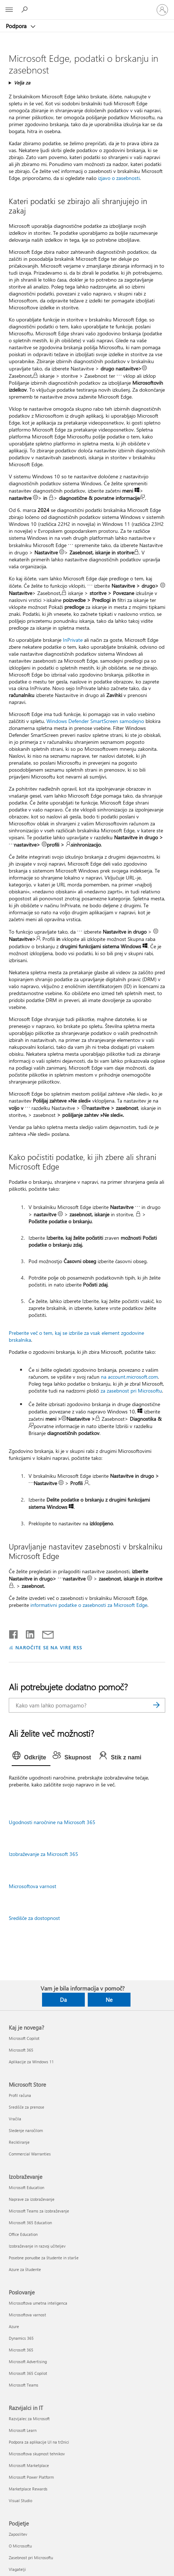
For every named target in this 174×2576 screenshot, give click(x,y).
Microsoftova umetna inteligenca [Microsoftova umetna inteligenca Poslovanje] (38, 2303)
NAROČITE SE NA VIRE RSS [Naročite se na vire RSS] (48, 1647)
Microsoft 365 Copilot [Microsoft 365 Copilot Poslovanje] (28, 2373)
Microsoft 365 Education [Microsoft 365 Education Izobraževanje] (30, 2222)
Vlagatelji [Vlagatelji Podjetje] (17, 2569)
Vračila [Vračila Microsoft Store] (15, 2118)
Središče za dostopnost (34, 1917)
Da (63, 1999)
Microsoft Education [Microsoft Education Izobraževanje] (26, 2187)
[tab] (31, 1757)
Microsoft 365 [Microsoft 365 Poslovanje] (21, 2350)
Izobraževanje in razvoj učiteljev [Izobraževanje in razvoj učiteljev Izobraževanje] (37, 2246)
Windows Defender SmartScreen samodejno (95, 721)
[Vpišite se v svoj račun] (162, 10)
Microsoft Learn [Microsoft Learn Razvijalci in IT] (23, 2430)
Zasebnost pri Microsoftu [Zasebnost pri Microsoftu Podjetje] (31, 2557)
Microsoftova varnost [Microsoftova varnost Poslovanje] (27, 2314)
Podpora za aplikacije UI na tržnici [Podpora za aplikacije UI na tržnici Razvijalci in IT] (39, 2442)
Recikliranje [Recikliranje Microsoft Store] (19, 2142)
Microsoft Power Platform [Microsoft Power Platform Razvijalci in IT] (31, 2477)
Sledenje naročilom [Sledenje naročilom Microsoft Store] (26, 2130)
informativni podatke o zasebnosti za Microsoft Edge (88, 1604)
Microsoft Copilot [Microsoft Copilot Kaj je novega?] (24, 2038)
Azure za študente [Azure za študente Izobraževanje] (25, 2269)
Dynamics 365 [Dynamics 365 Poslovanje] (21, 2338)
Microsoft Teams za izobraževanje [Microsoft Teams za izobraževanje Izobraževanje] (39, 2211)
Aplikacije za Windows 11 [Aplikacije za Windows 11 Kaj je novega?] (31, 2061)
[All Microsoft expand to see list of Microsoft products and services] (9, 10)
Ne (109, 1999)
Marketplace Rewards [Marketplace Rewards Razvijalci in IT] (28, 2489)
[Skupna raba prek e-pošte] (44, 1632)
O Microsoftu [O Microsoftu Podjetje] (20, 2546)
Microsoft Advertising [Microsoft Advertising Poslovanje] (28, 2361)
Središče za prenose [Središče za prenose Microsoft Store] (26, 2107)
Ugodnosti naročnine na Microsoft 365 (52, 1822)
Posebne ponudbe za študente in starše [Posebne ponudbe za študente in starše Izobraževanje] (44, 2257)
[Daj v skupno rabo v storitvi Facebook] (14, 1632)
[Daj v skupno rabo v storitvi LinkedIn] (27, 1632)
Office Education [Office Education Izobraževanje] (23, 2234)
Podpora (17, 26)
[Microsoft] (86, 5)
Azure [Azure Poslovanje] (14, 2326)
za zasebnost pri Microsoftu (131, 1390)
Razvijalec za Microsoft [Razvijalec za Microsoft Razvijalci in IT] (29, 2418)
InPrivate (73, 639)
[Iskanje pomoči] (25, 9)
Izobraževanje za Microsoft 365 (43, 1853)
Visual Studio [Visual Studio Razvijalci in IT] (20, 2500)
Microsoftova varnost (32, 1886)
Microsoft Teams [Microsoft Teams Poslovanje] (23, 2385)
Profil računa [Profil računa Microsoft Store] (20, 2095)
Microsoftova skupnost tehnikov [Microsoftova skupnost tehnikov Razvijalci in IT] (37, 2453)
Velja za (22, 82)
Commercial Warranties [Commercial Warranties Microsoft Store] (30, 2154)
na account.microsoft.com (129, 1376)
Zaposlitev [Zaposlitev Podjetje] (18, 2534)
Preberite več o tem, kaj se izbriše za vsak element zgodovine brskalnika (76, 1336)
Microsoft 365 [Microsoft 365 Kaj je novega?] (21, 2050)
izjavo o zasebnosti (119, 177)
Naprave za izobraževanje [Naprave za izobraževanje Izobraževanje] (31, 2199)
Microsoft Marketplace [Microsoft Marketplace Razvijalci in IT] (29, 2465)
